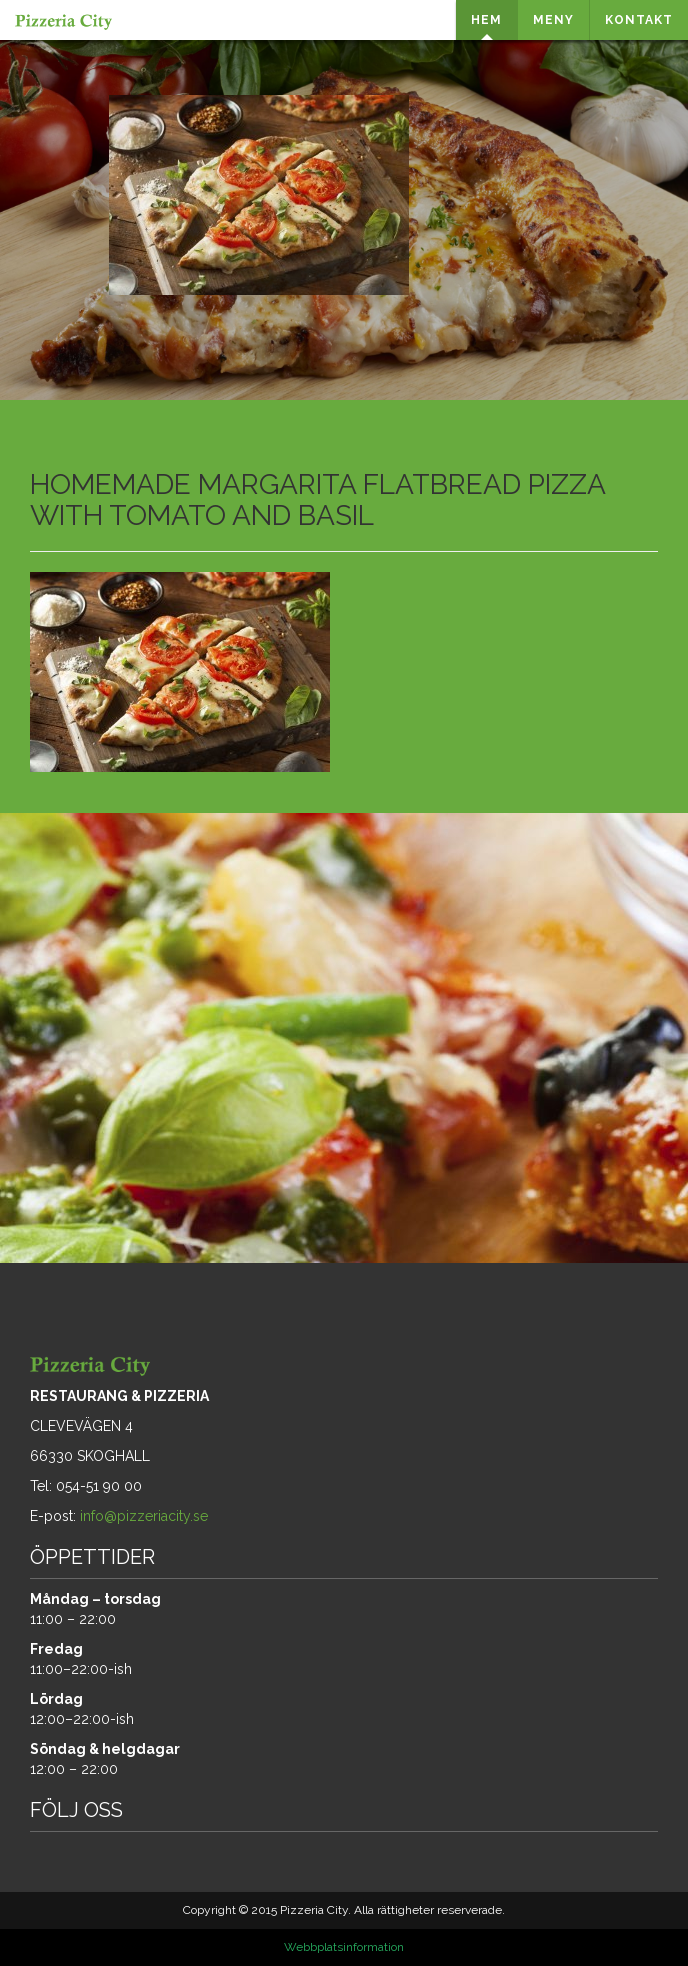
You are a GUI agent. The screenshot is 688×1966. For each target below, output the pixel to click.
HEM (486, 20)
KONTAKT (639, 20)
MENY (553, 20)
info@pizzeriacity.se (144, 1516)
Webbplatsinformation (344, 1947)
